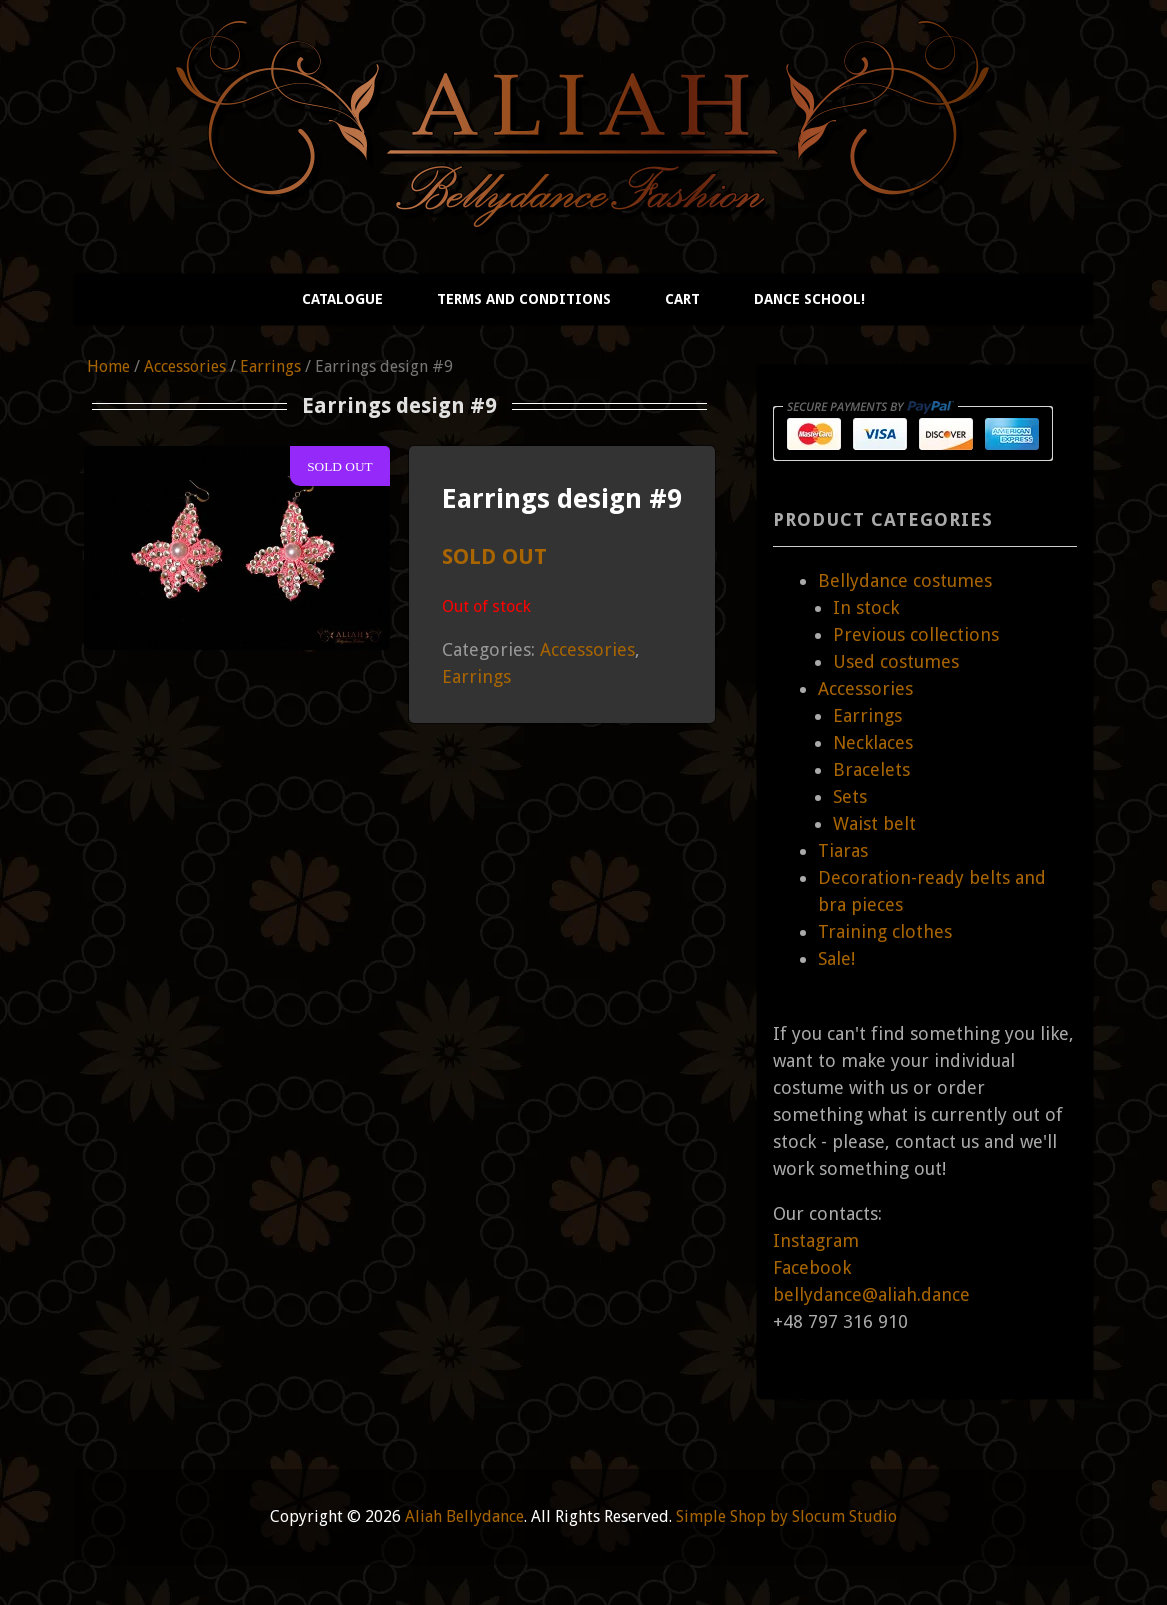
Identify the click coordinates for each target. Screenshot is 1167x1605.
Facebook (812, 1267)
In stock (866, 607)
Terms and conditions (524, 299)
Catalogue (342, 299)
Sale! (836, 958)
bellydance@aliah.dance (871, 1294)
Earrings (270, 366)
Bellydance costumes (905, 580)
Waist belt (874, 823)
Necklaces (873, 742)
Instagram (816, 1240)
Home (108, 366)
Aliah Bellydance (464, 1516)
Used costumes (896, 661)
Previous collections (916, 634)
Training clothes (885, 931)
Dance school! (809, 299)
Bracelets (871, 769)
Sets (850, 796)
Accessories (185, 366)
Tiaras (843, 850)
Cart (682, 299)
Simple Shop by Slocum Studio (786, 1516)
